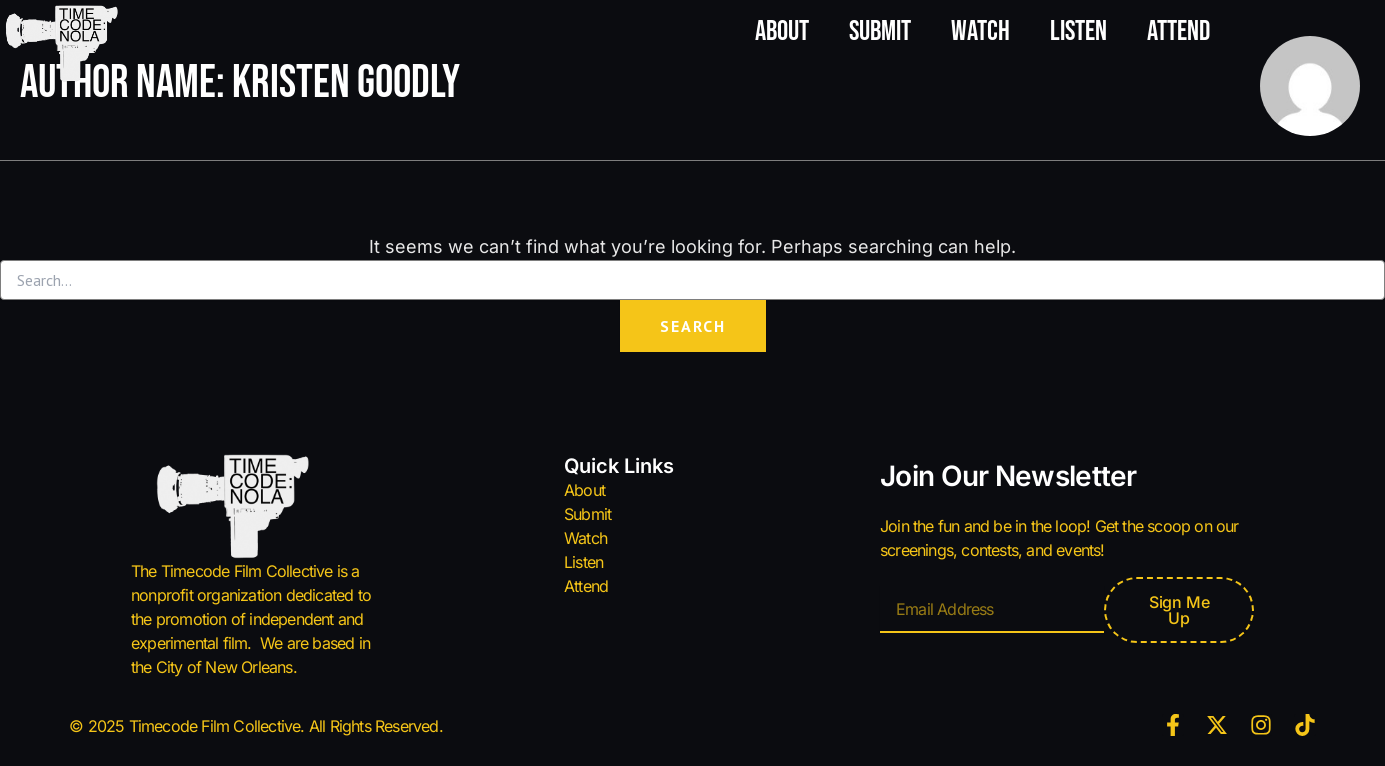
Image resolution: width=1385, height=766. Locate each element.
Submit (880, 31)
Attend (1178, 31)
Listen (1078, 31)
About (782, 31)
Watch (980, 31)
